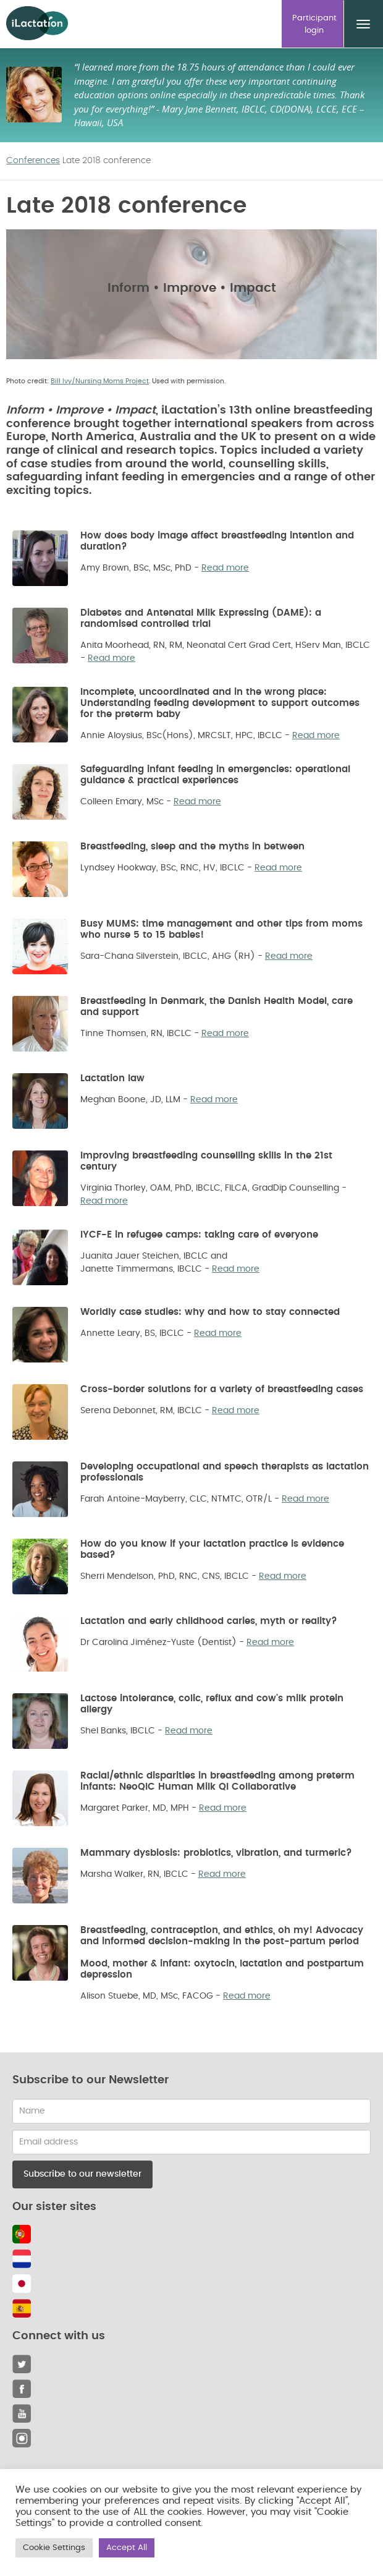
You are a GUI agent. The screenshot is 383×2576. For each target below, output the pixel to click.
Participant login (314, 24)
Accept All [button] (126, 2548)
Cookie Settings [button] (54, 2548)
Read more (225, 568)
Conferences (33, 160)
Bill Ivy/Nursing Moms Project (100, 381)
